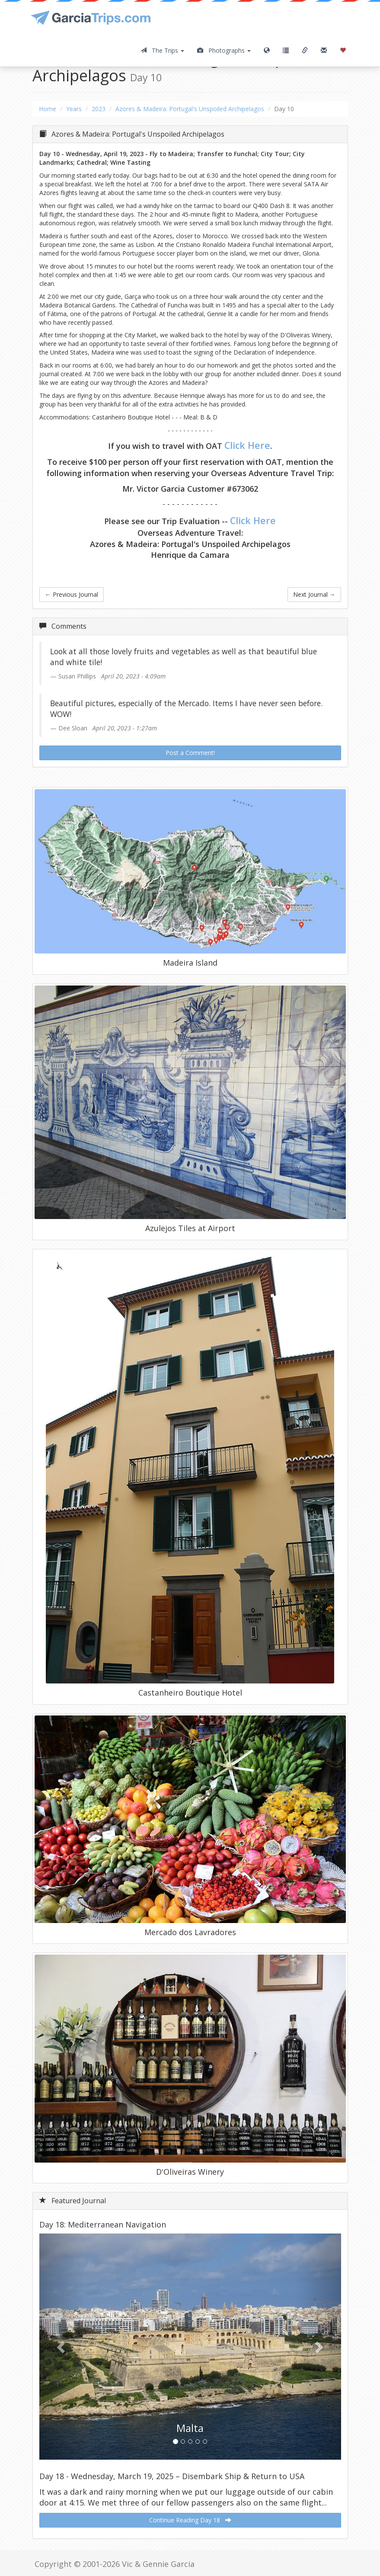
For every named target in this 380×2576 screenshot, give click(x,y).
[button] (62, 2347)
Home (47, 109)
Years (74, 109)
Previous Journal (71, 594)
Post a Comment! (190, 753)
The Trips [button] (162, 50)
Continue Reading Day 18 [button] (190, 2520)
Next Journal (314, 594)
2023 (98, 109)
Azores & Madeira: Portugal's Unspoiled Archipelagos (189, 109)
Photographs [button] (224, 50)
